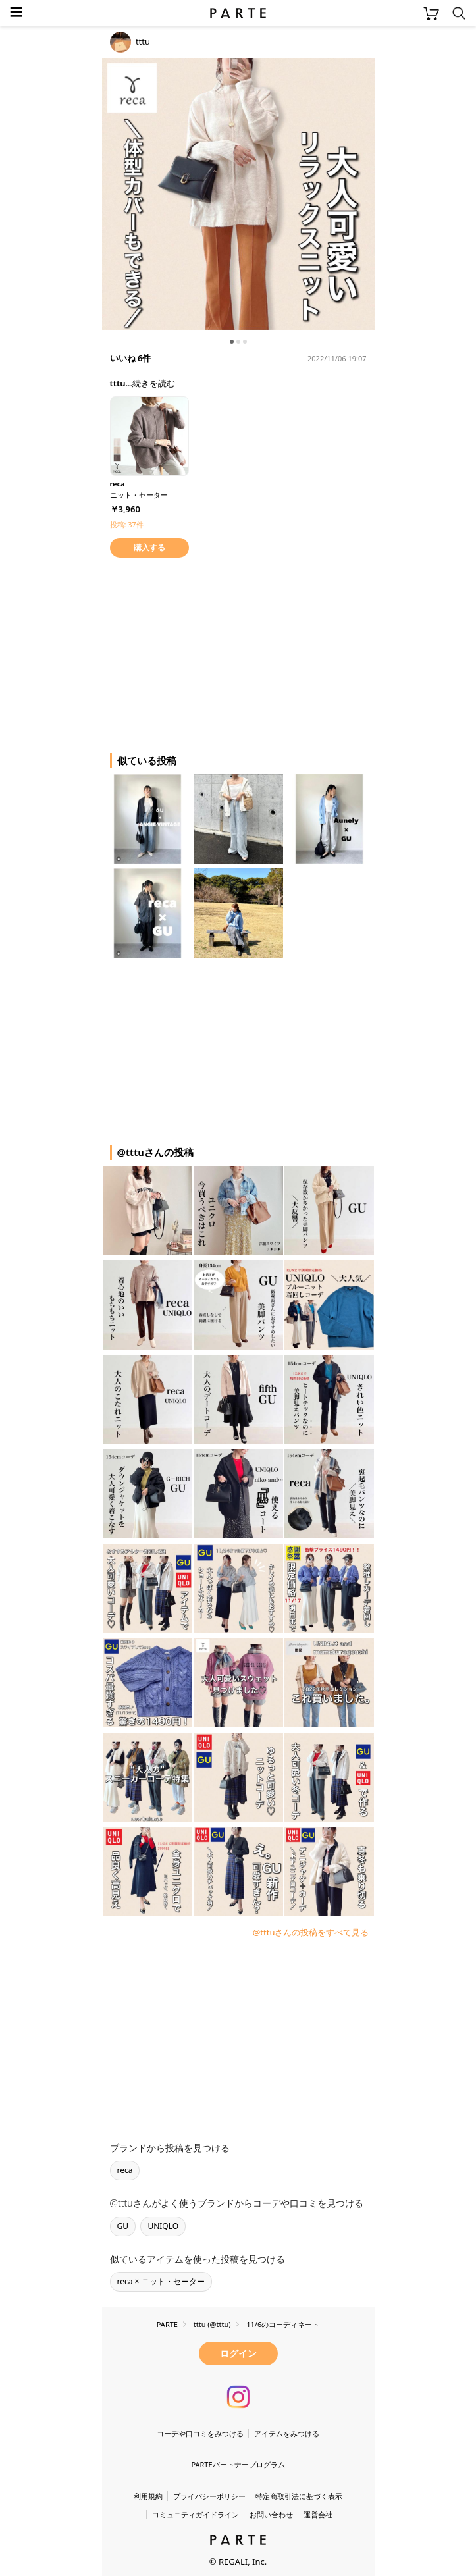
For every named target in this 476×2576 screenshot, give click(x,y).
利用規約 (148, 2496)
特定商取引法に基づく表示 (298, 2496)
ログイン (238, 2353)
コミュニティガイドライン (195, 2514)
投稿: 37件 (127, 524)
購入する (149, 547)
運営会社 (318, 2514)
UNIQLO (162, 2226)
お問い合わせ (271, 2514)
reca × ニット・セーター (161, 2281)
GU (123, 2226)
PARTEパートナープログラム (237, 2464)
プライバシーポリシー (209, 2496)
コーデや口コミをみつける (200, 2433)
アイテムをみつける (286, 2433)
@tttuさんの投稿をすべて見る (311, 1932)
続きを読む (153, 383)
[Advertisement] (207, 653)
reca (125, 2170)
